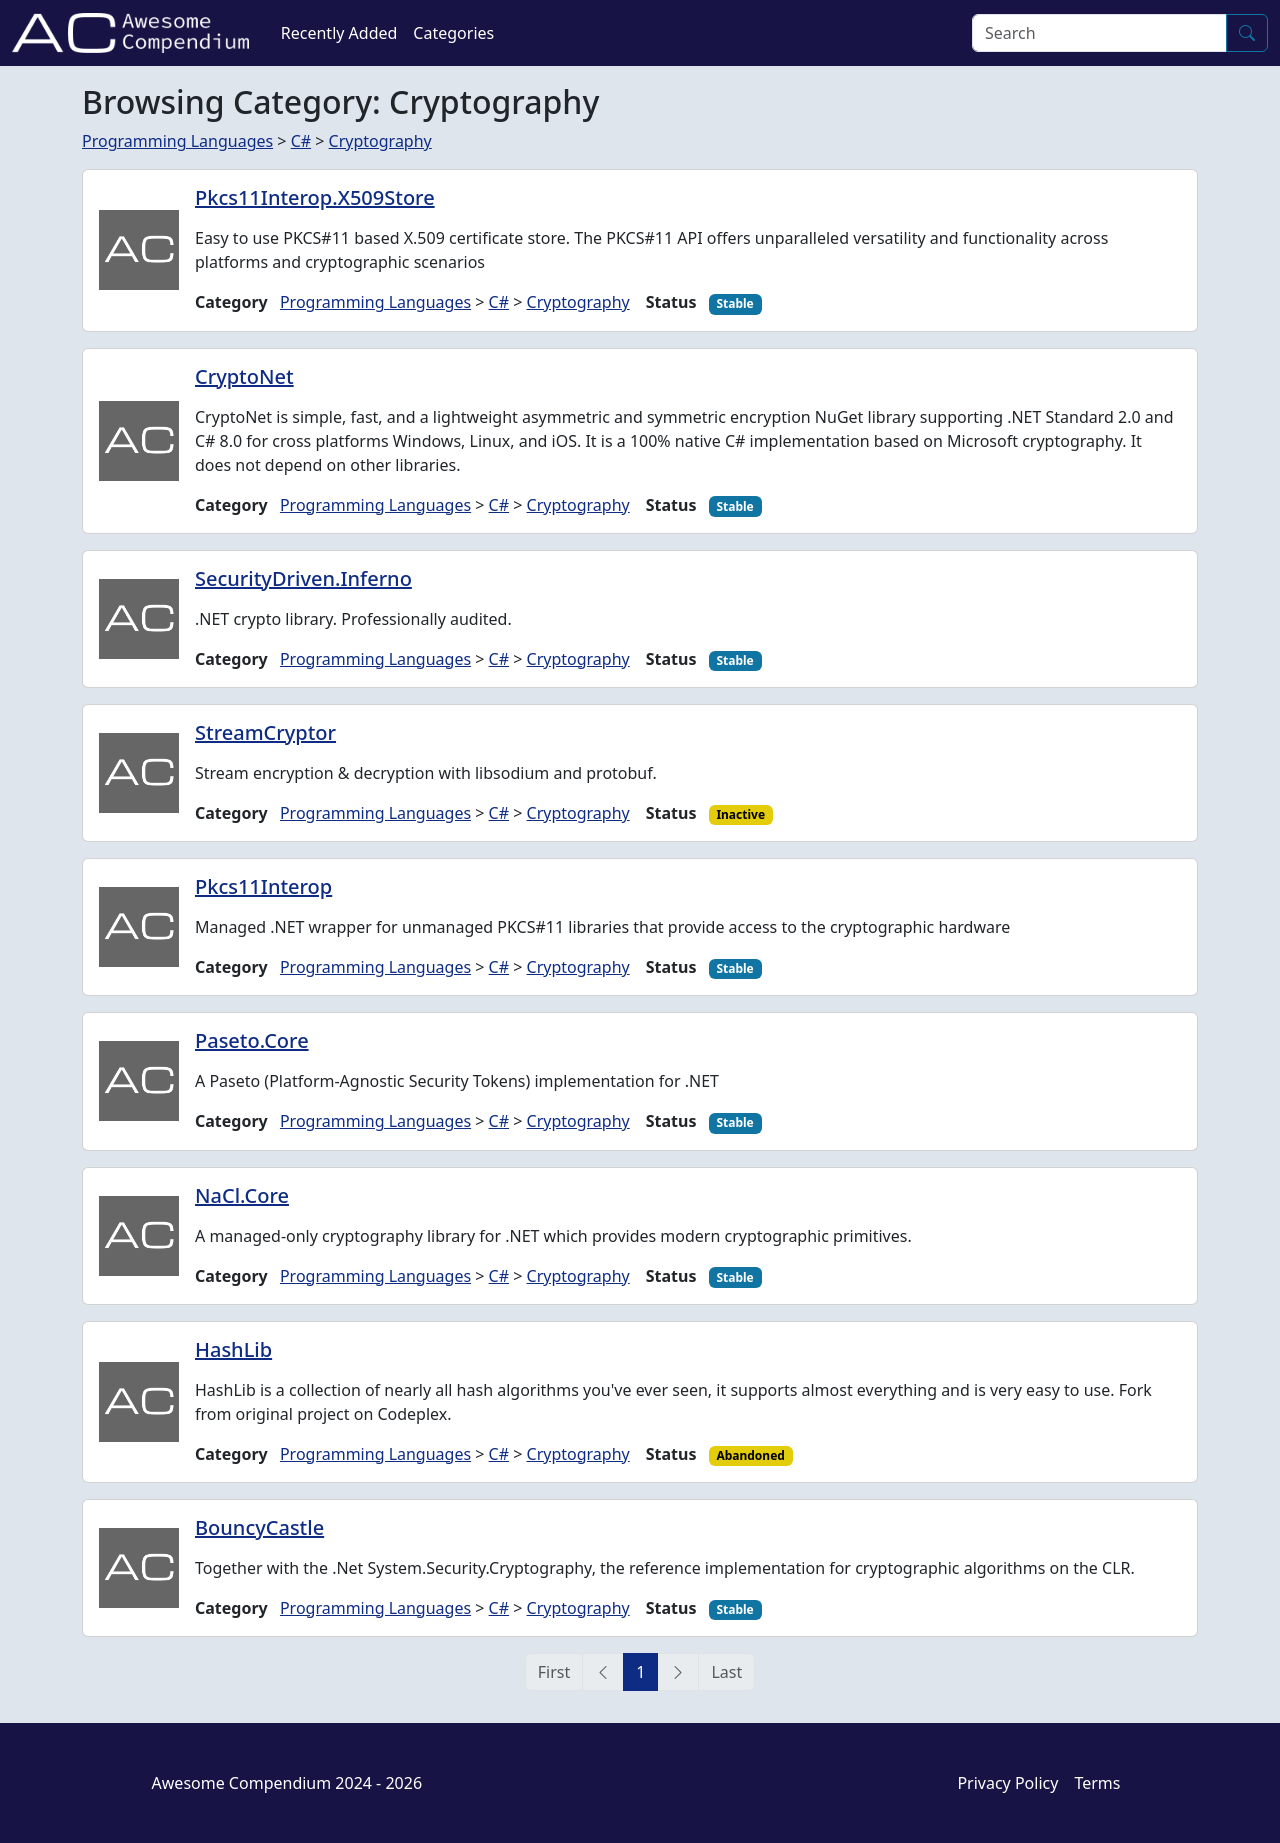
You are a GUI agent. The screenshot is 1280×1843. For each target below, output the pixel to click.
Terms (1097, 1783)
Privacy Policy (1007, 1783)
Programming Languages (177, 141)
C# (301, 141)
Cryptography (380, 141)
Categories (453, 33)
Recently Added (339, 33)
